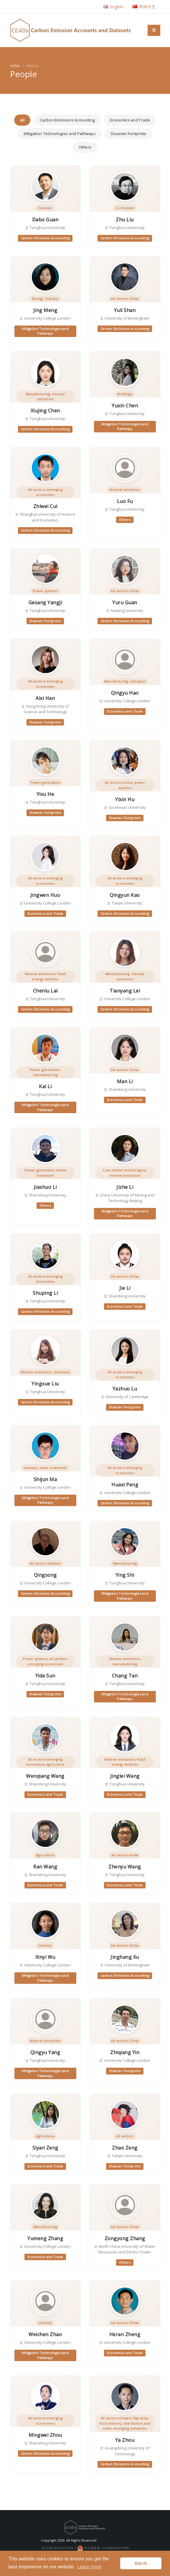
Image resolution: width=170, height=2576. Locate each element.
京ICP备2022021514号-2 (58, 2548)
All (22, 120)
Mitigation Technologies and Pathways (59, 133)
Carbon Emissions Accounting (67, 120)
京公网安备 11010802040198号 (103, 2548)
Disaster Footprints (128, 133)
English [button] (113, 6)
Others (85, 147)
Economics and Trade (130, 120)
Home (15, 66)
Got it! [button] (141, 2563)
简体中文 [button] (144, 6)
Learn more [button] (89, 2566)
